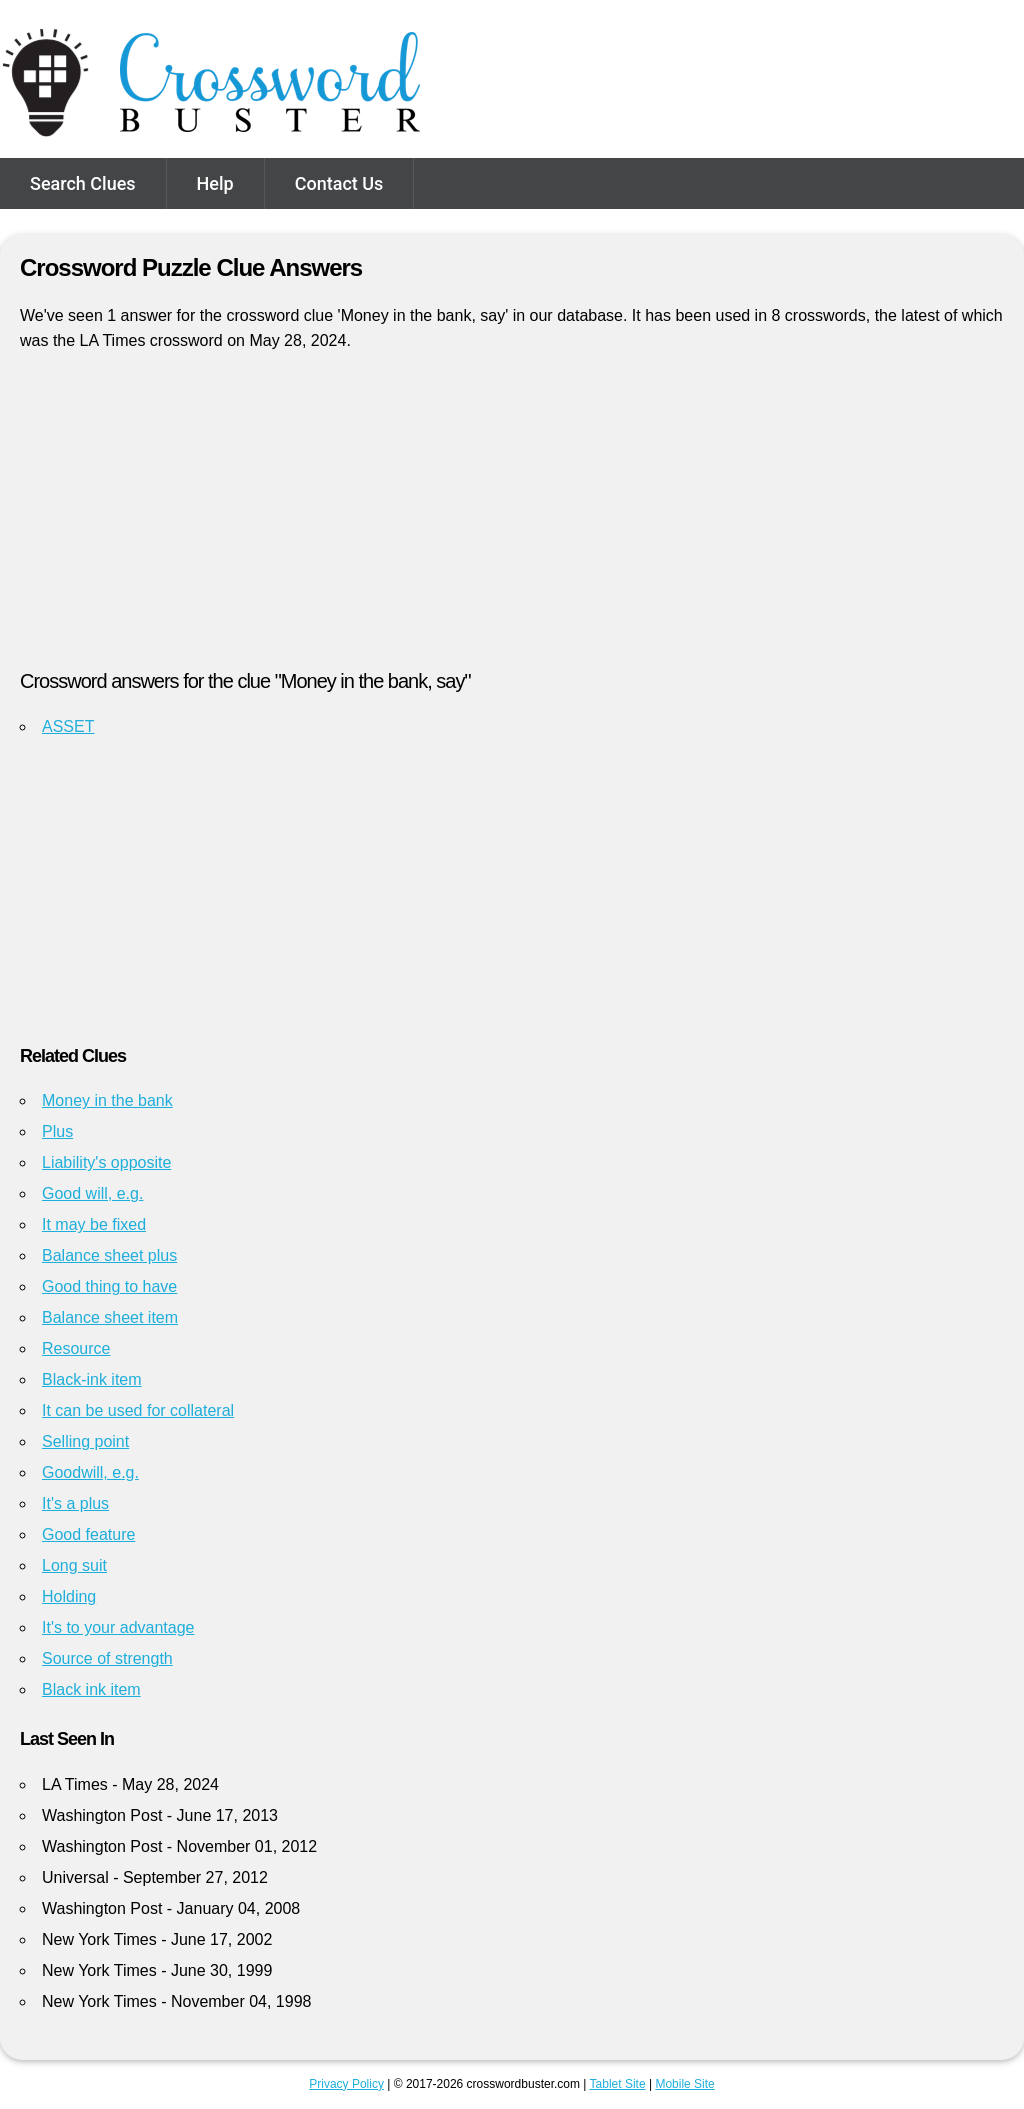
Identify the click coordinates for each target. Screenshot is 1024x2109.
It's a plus (75, 1503)
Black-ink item (92, 1379)
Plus (57, 1131)
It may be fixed (94, 1224)
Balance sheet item (110, 1317)
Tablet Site (618, 2084)
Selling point (85, 1441)
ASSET (68, 726)
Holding (69, 1596)
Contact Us (339, 183)
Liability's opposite (106, 1162)
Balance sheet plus (109, 1255)
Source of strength (107, 1658)
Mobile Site (684, 2084)
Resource (76, 1348)
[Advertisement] (512, 519)
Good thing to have (109, 1286)
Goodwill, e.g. (90, 1472)
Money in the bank (107, 1100)
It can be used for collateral (138, 1410)
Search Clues (83, 183)
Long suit (74, 1565)
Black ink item (91, 1689)
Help (215, 183)
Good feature (88, 1534)
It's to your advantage (118, 1627)
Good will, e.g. (92, 1193)
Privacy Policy (346, 2084)
